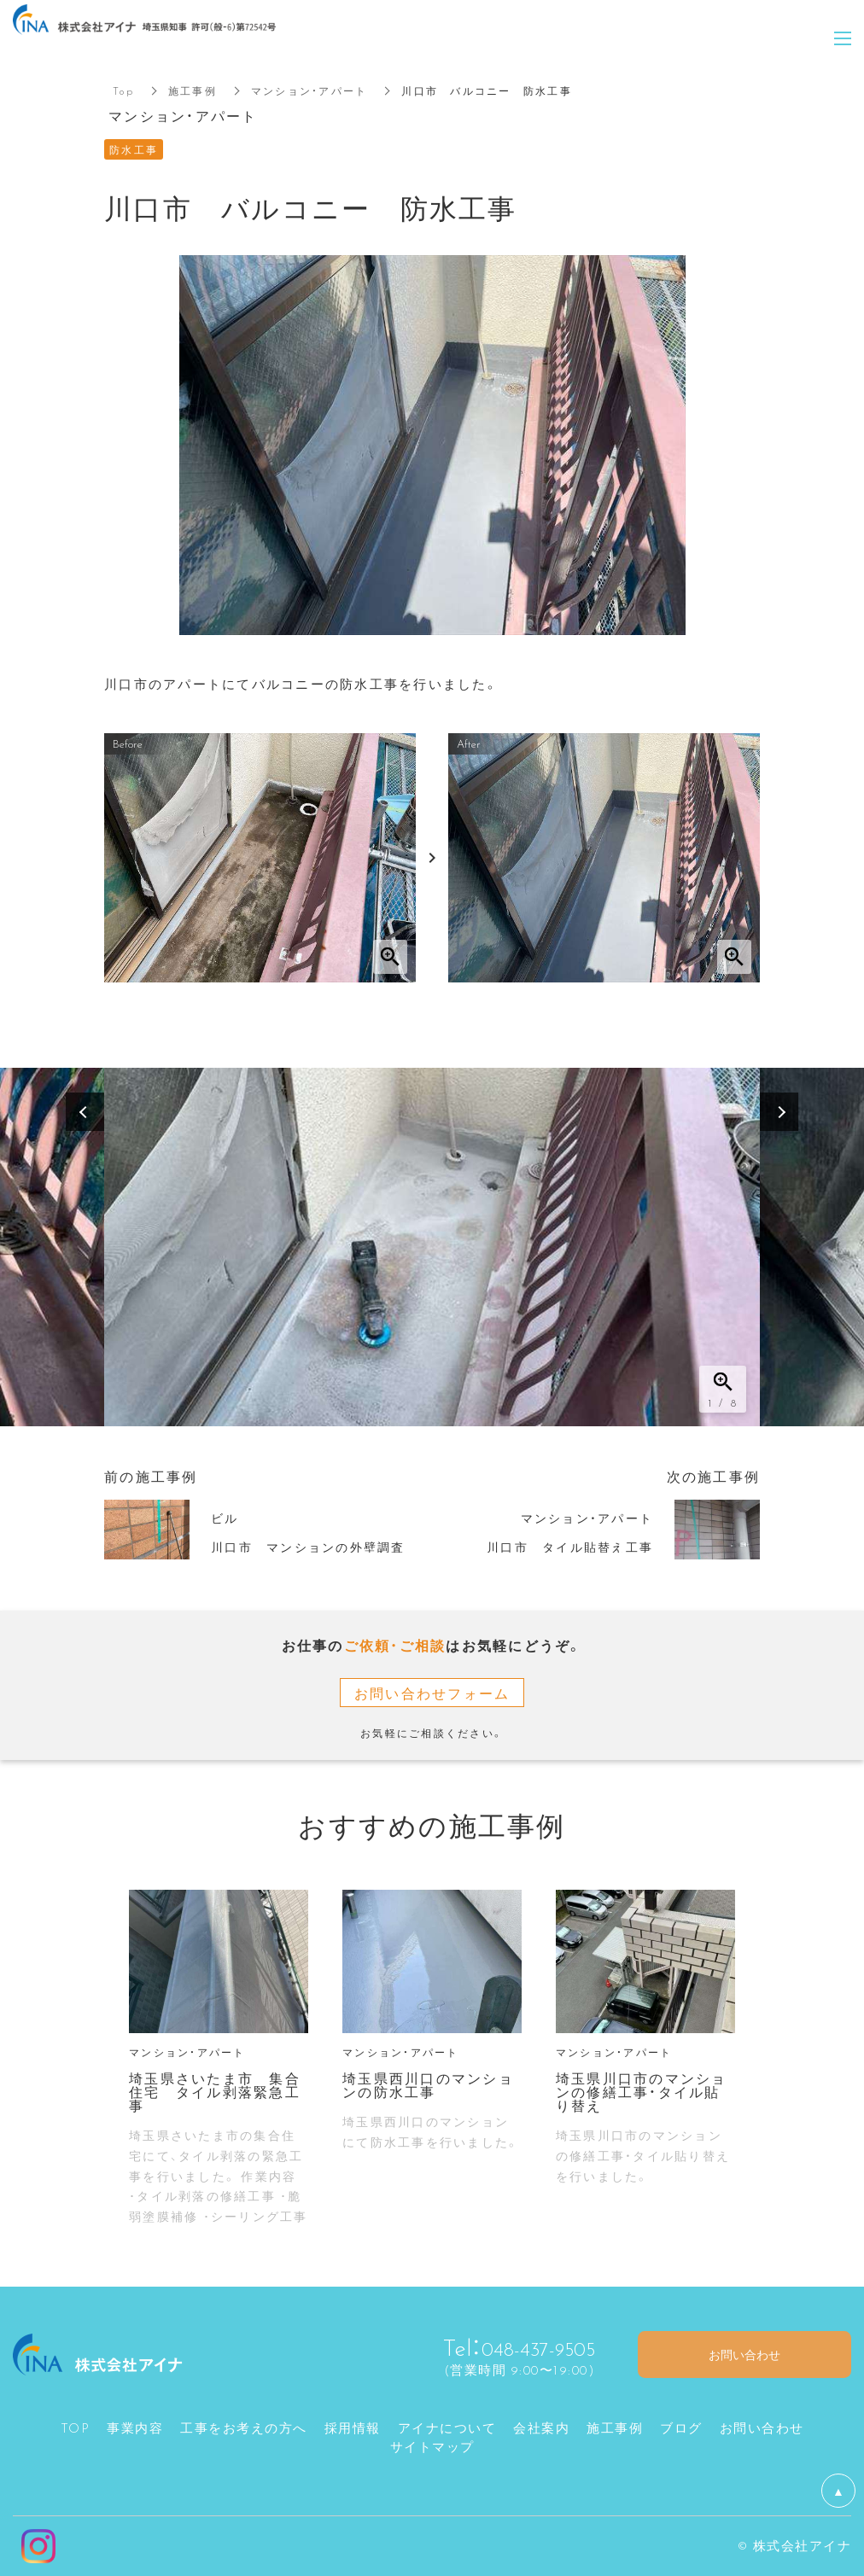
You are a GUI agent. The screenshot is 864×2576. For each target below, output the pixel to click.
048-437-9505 (526, 2346)
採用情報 (352, 2427)
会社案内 (541, 2427)
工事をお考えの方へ (243, 2427)
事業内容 (135, 2427)
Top (123, 90)
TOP (75, 2427)
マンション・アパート (309, 90)
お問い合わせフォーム (432, 1692)
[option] (432, 1247)
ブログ (681, 2427)
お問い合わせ (762, 2427)
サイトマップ (432, 2446)
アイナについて (447, 2427)
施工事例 (192, 90)
